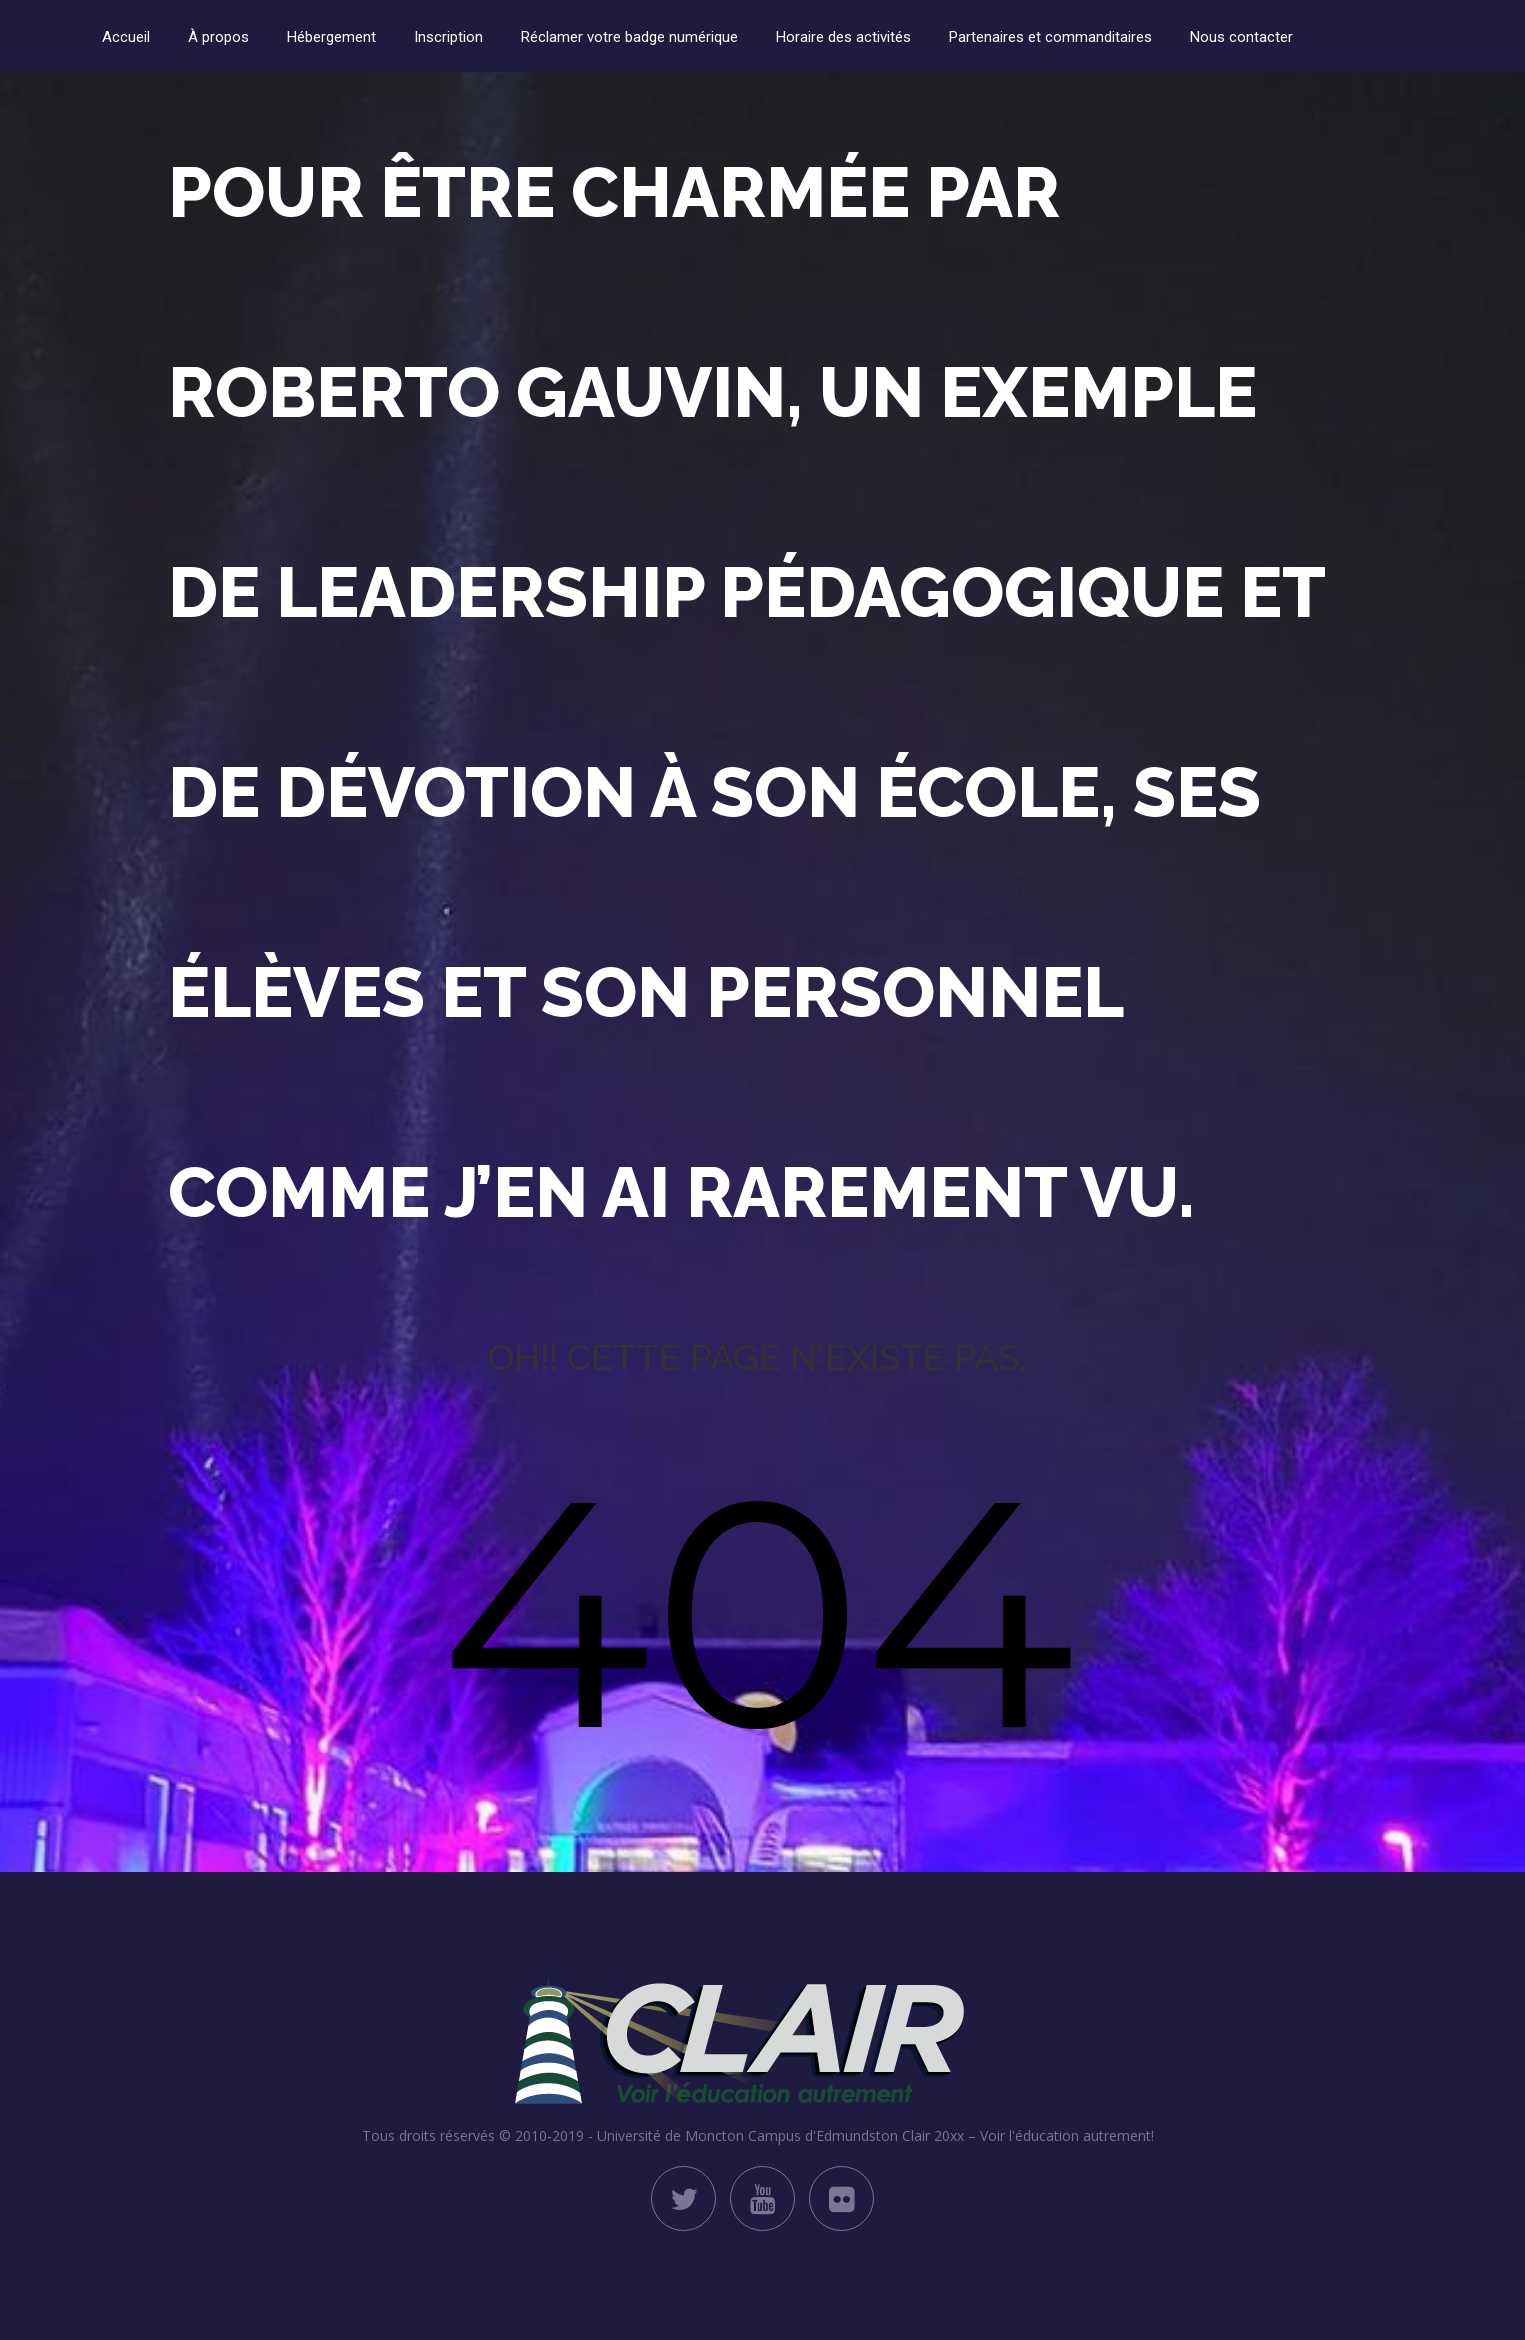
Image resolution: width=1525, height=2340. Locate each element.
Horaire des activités (843, 37)
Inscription (448, 37)
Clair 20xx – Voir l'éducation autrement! (1028, 2135)
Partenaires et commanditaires (1050, 37)
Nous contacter (1241, 37)
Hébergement (331, 37)
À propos (218, 37)
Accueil (126, 37)
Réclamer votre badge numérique (629, 37)
